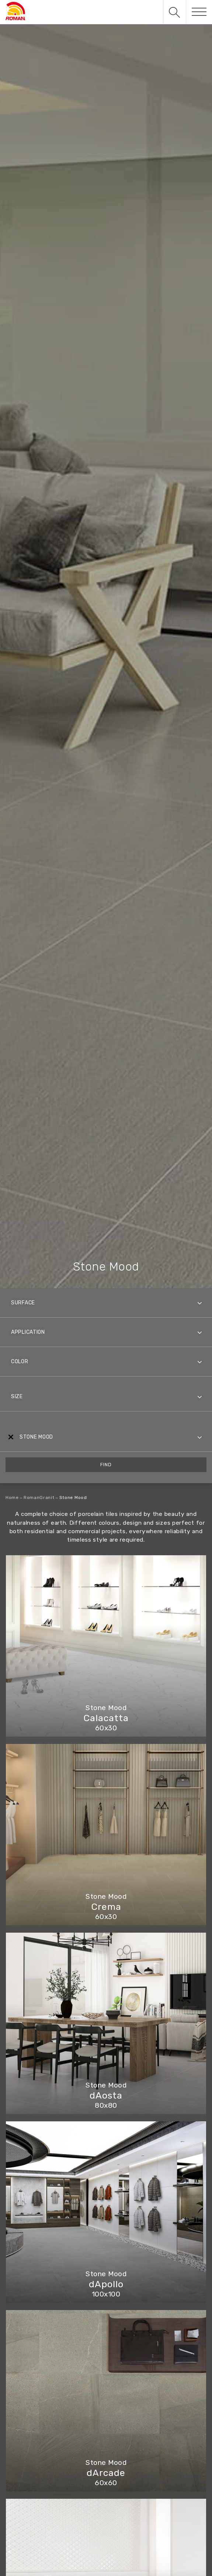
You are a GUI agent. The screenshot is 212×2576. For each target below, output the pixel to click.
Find (106, 1464)
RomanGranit (39, 1497)
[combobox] (106, 1303)
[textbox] (106, 1303)
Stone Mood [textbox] (36, 1437)
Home (12, 1497)
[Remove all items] (10, 1437)
